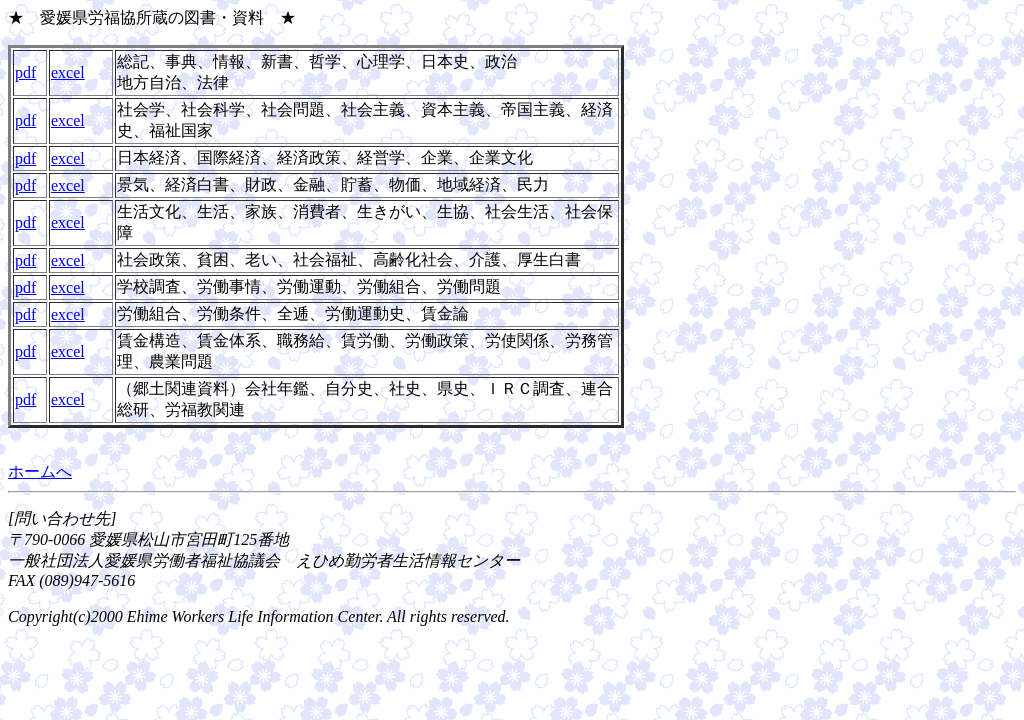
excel (68, 72)
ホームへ (40, 471)
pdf (25, 72)
